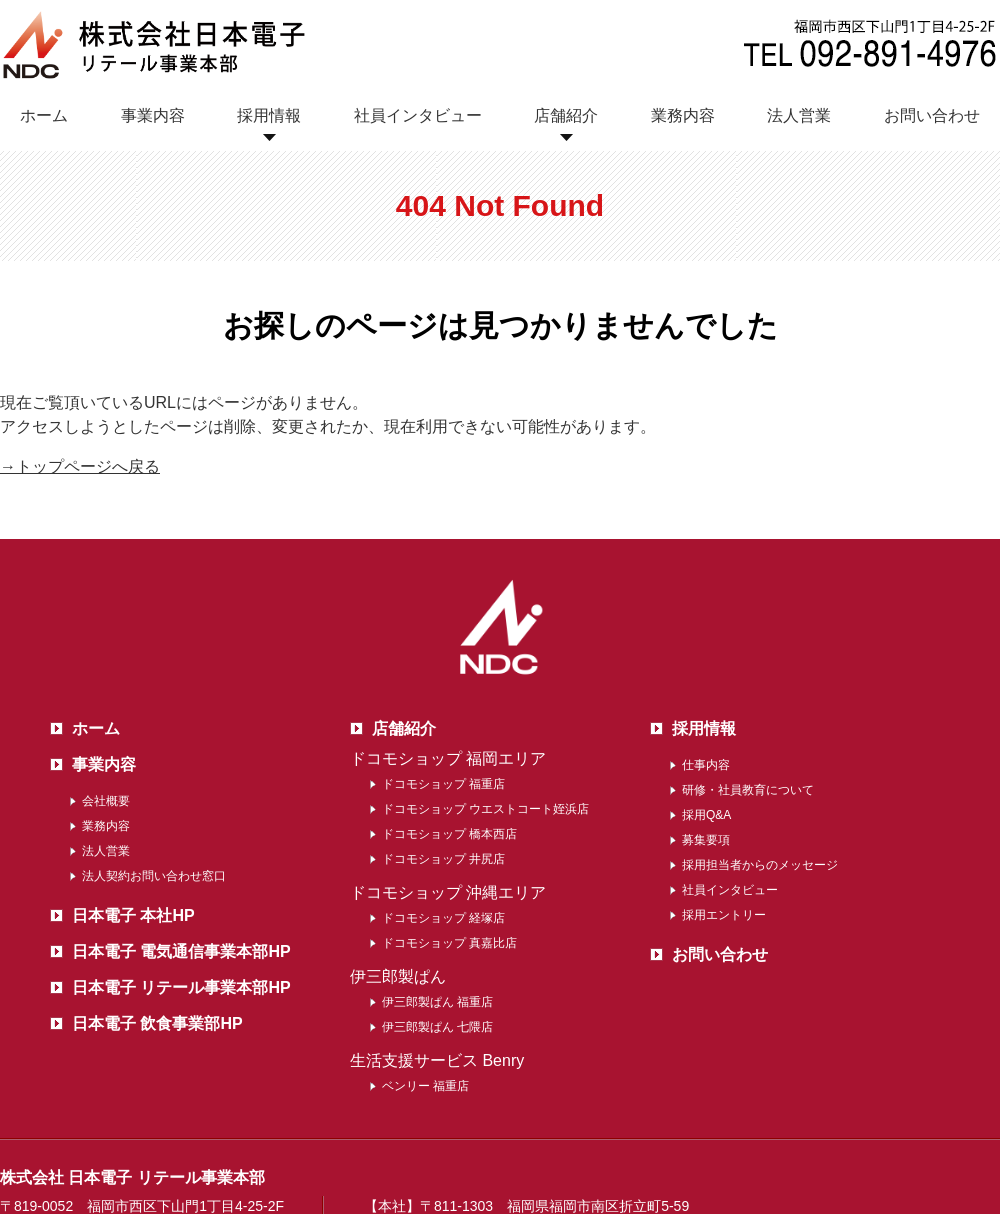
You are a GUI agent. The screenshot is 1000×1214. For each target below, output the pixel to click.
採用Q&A (706, 815)
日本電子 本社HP (133, 915)
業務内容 (683, 115)
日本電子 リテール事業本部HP (181, 987)
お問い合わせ (932, 115)
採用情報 (269, 115)
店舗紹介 (566, 115)
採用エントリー (724, 915)
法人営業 (799, 115)
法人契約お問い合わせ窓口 (154, 876)
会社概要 (106, 801)
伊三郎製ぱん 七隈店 (437, 1027)
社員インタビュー (418, 115)
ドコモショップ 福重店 (443, 784)
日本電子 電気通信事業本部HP (181, 951)
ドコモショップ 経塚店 (443, 918)
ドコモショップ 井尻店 (443, 859)
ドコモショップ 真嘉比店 (449, 943)
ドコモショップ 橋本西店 (449, 834)
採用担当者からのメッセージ (760, 865)
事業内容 (153, 115)
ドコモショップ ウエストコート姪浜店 (485, 809)
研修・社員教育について (748, 790)
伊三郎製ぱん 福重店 (437, 1002)
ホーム (44, 115)
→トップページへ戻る (80, 466)
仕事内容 (706, 765)
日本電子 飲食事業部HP (157, 1023)
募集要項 (706, 840)
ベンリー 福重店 (425, 1086)
